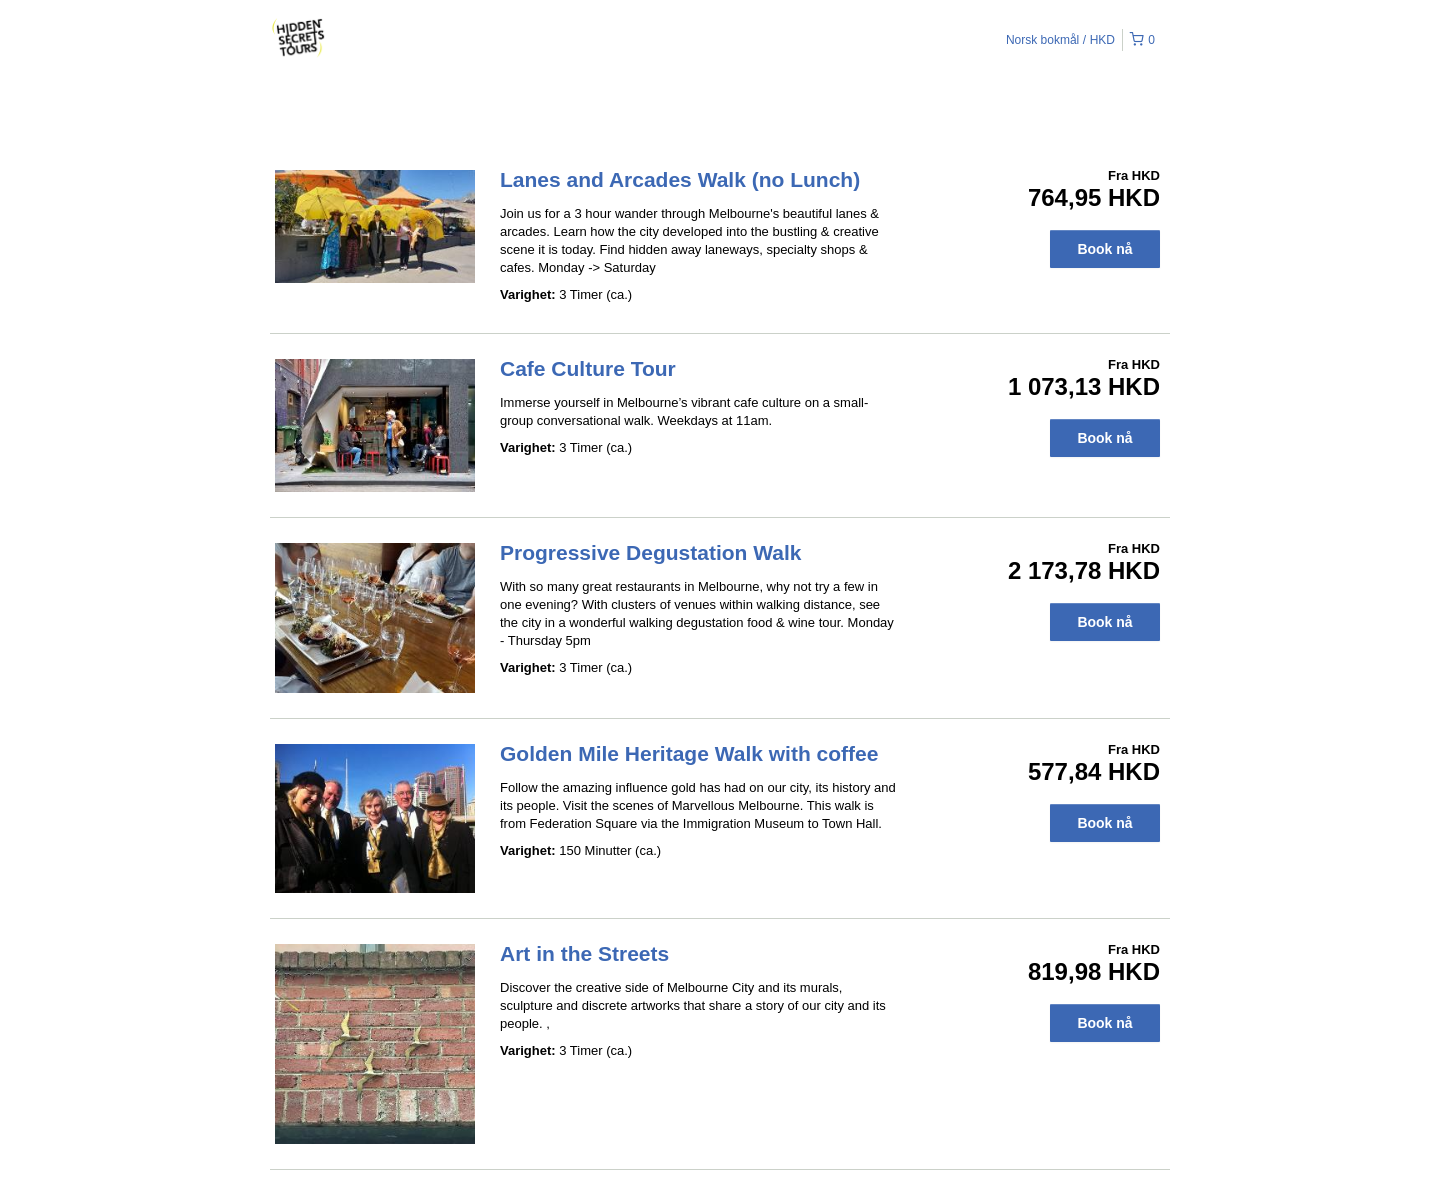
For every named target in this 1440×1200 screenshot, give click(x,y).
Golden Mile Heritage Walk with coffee (689, 753)
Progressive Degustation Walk (650, 552)
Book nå (1104, 249)
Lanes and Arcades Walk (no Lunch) (680, 179)
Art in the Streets (584, 953)
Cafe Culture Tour (588, 368)
